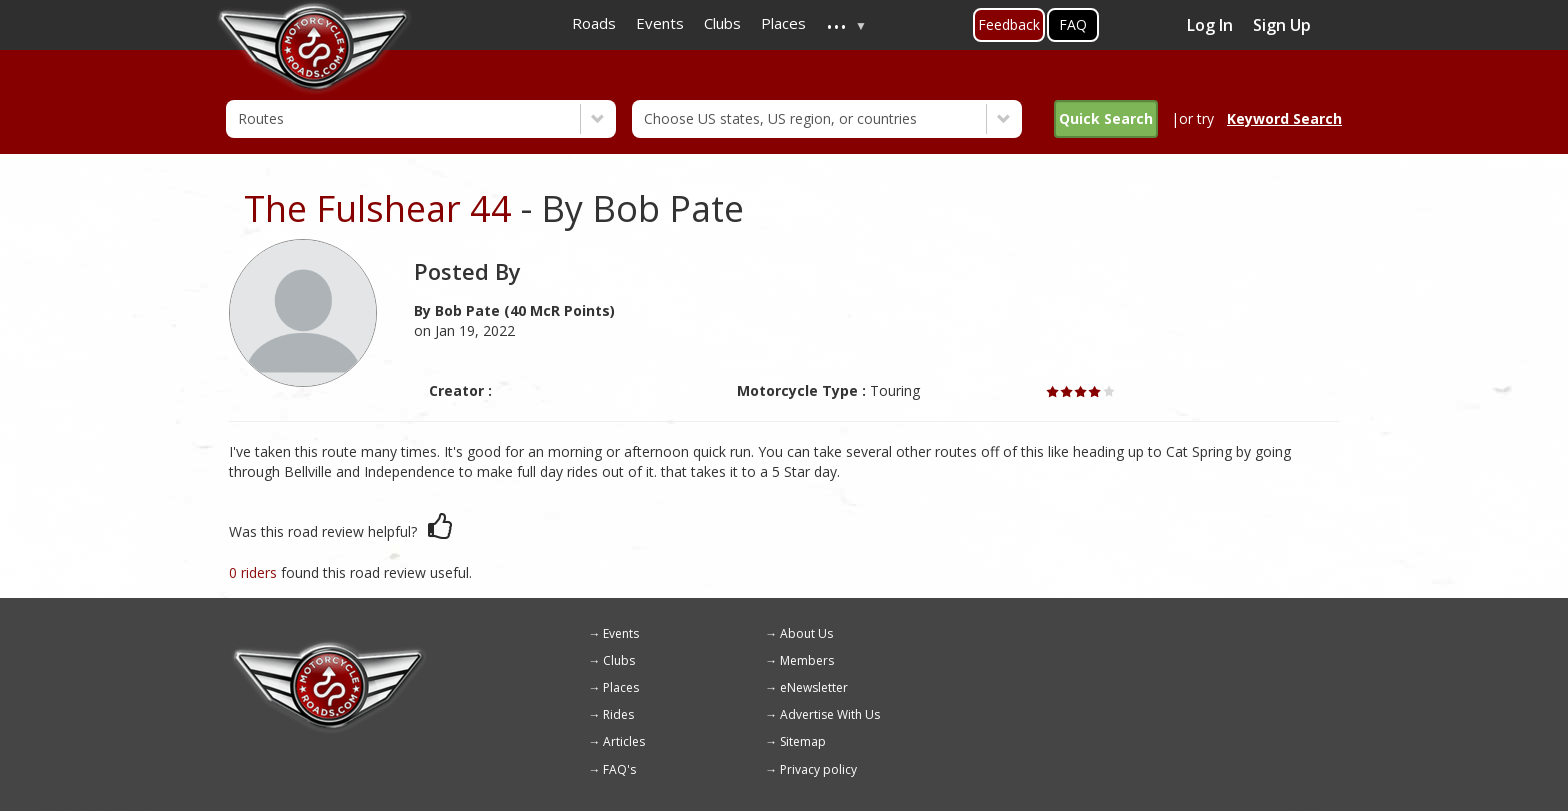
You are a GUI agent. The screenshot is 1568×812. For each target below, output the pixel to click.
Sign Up (1282, 25)
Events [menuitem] (660, 23)
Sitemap (803, 741)
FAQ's (619, 769)
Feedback (1009, 24)
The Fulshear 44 (378, 208)
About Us (806, 633)
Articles (624, 741)
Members (807, 660)
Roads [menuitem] (594, 23)
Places (621, 687)
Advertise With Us (830, 714)
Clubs (619, 660)
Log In (1210, 25)
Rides (618, 714)
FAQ (1073, 24)
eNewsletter (814, 687)
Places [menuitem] (783, 23)
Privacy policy (818, 769)
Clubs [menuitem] (722, 23)
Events (621, 633)
